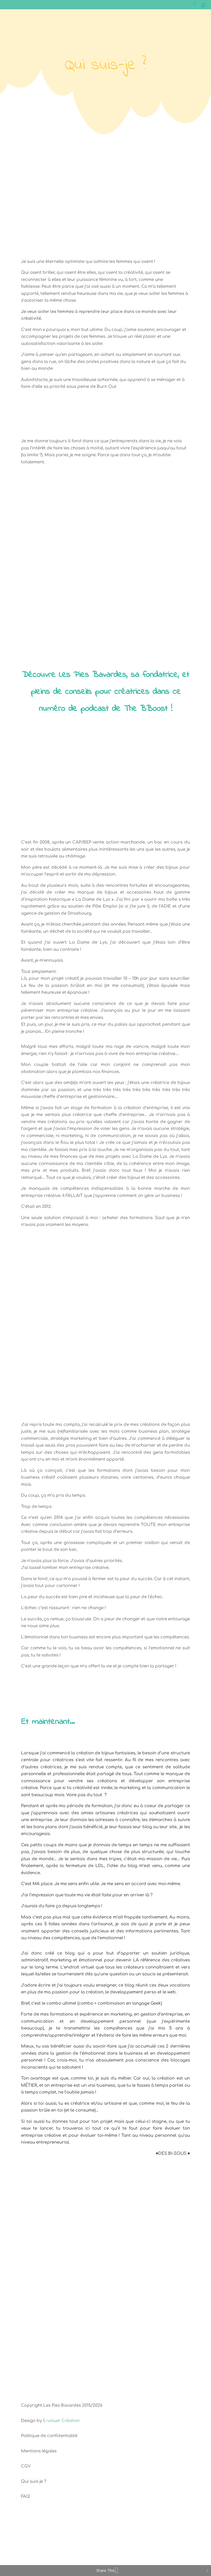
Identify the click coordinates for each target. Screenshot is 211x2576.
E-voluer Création (61, 2420)
